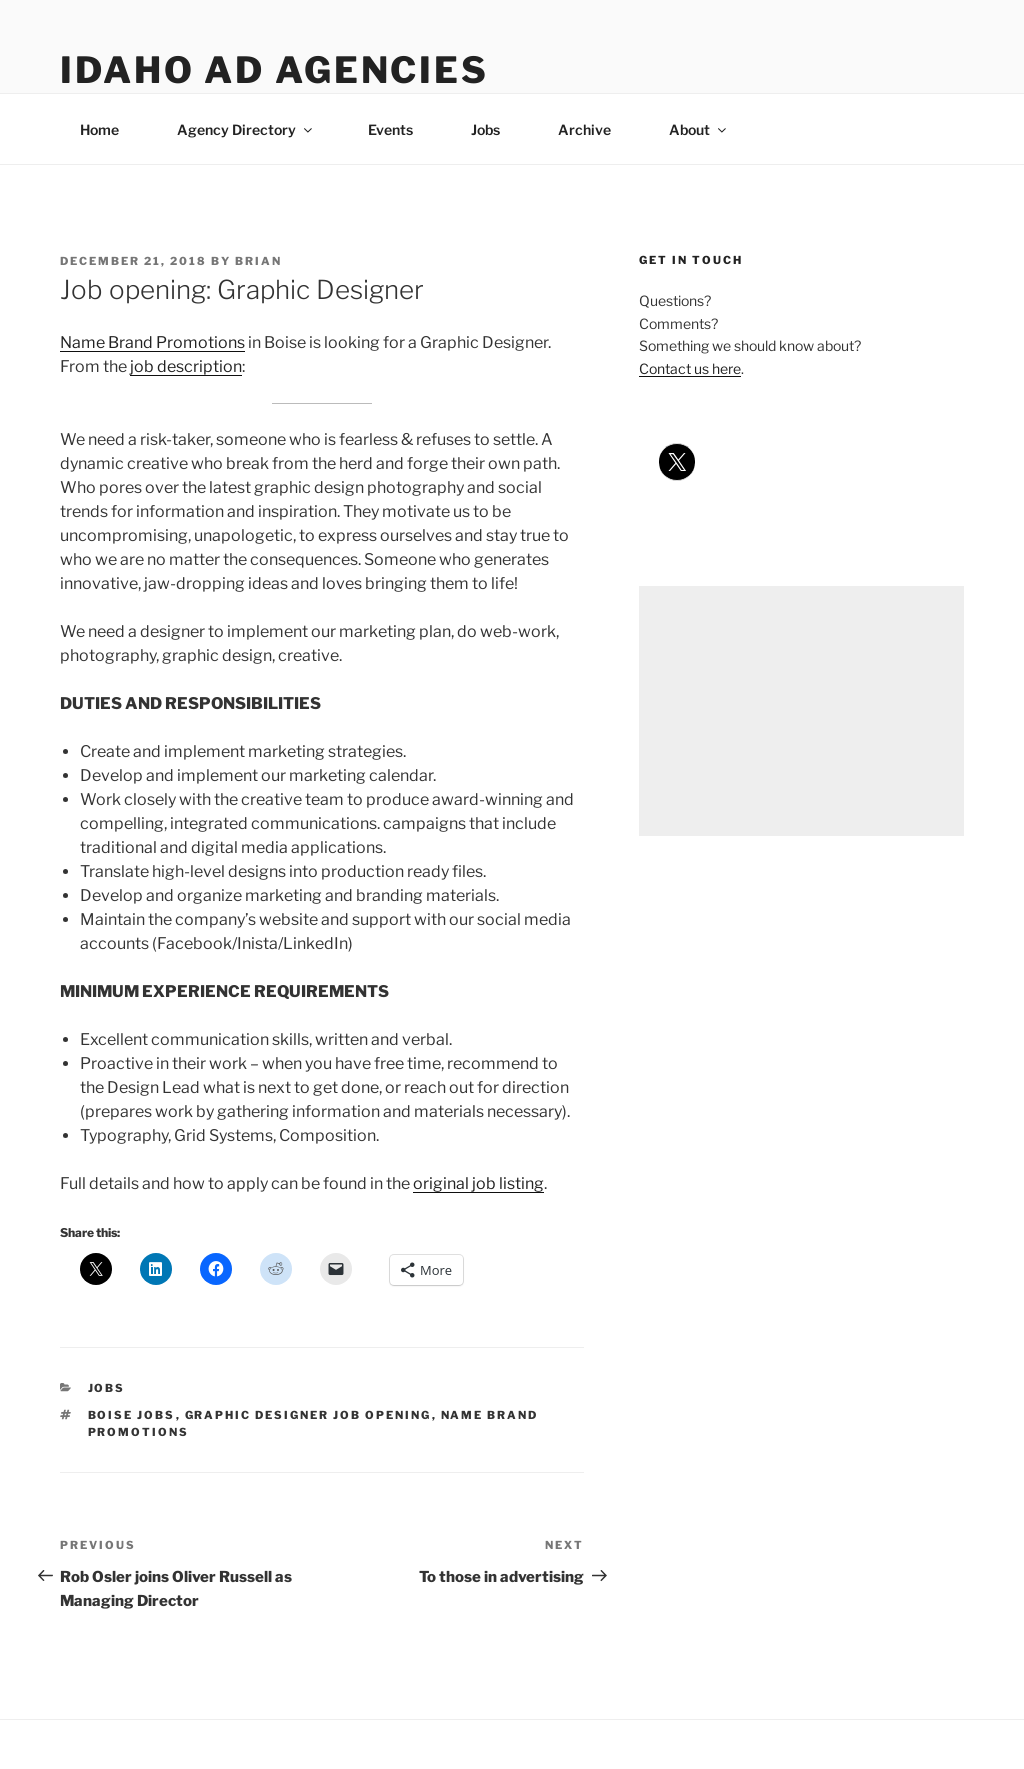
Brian (258, 261)
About (699, 129)
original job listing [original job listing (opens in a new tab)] (478, 1183)
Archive (584, 129)
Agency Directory (246, 129)
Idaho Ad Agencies (274, 70)
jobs (107, 1388)
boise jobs (132, 1415)
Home (99, 129)
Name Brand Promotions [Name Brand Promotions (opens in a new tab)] (152, 342)
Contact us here (690, 368)
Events (390, 129)
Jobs (485, 129)
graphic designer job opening (308, 1415)
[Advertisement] (801, 711)
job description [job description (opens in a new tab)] (186, 366)
